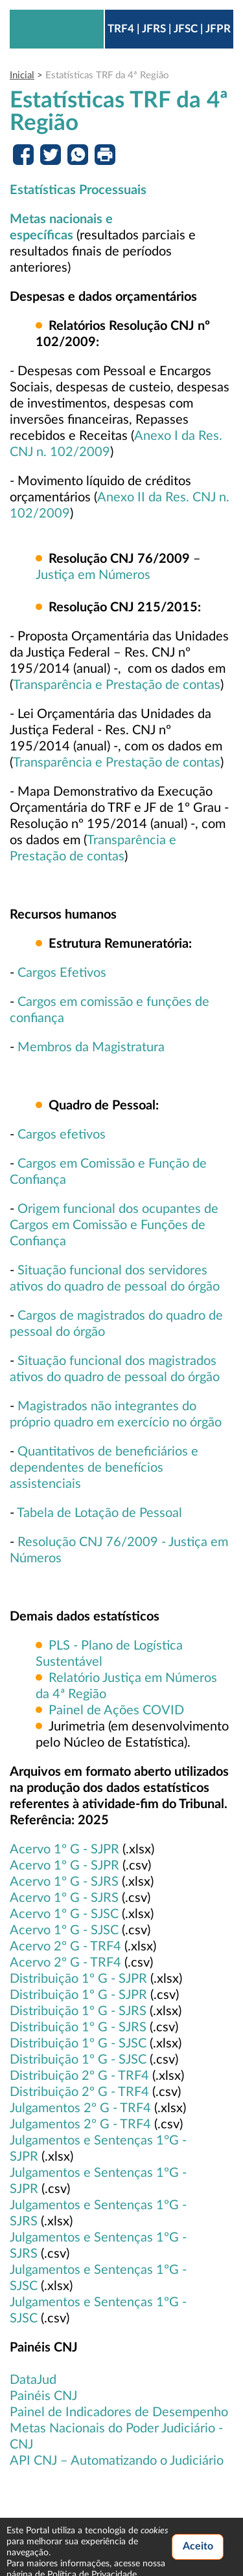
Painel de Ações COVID (116, 1710)
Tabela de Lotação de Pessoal (99, 1513)
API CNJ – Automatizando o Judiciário (117, 2460)
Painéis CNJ (43, 2396)
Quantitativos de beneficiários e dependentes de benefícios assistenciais (104, 1467)
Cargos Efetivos (61, 972)
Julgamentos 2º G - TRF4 (80, 2108)
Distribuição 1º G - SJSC (78, 2043)
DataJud (33, 2380)
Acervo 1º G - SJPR (64, 1849)
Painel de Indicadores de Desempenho (119, 2412)
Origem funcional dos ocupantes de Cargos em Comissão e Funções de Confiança (114, 1225)
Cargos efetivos (61, 1134)
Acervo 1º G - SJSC (64, 1914)
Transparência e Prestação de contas (116, 685)
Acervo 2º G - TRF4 (65, 1946)
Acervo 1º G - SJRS (64, 1881)
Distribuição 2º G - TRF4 (79, 2075)
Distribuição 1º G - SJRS (78, 2011)
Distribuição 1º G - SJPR (78, 1978)
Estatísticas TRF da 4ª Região (107, 75)
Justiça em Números (93, 575)
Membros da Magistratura (91, 1047)
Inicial (22, 75)
